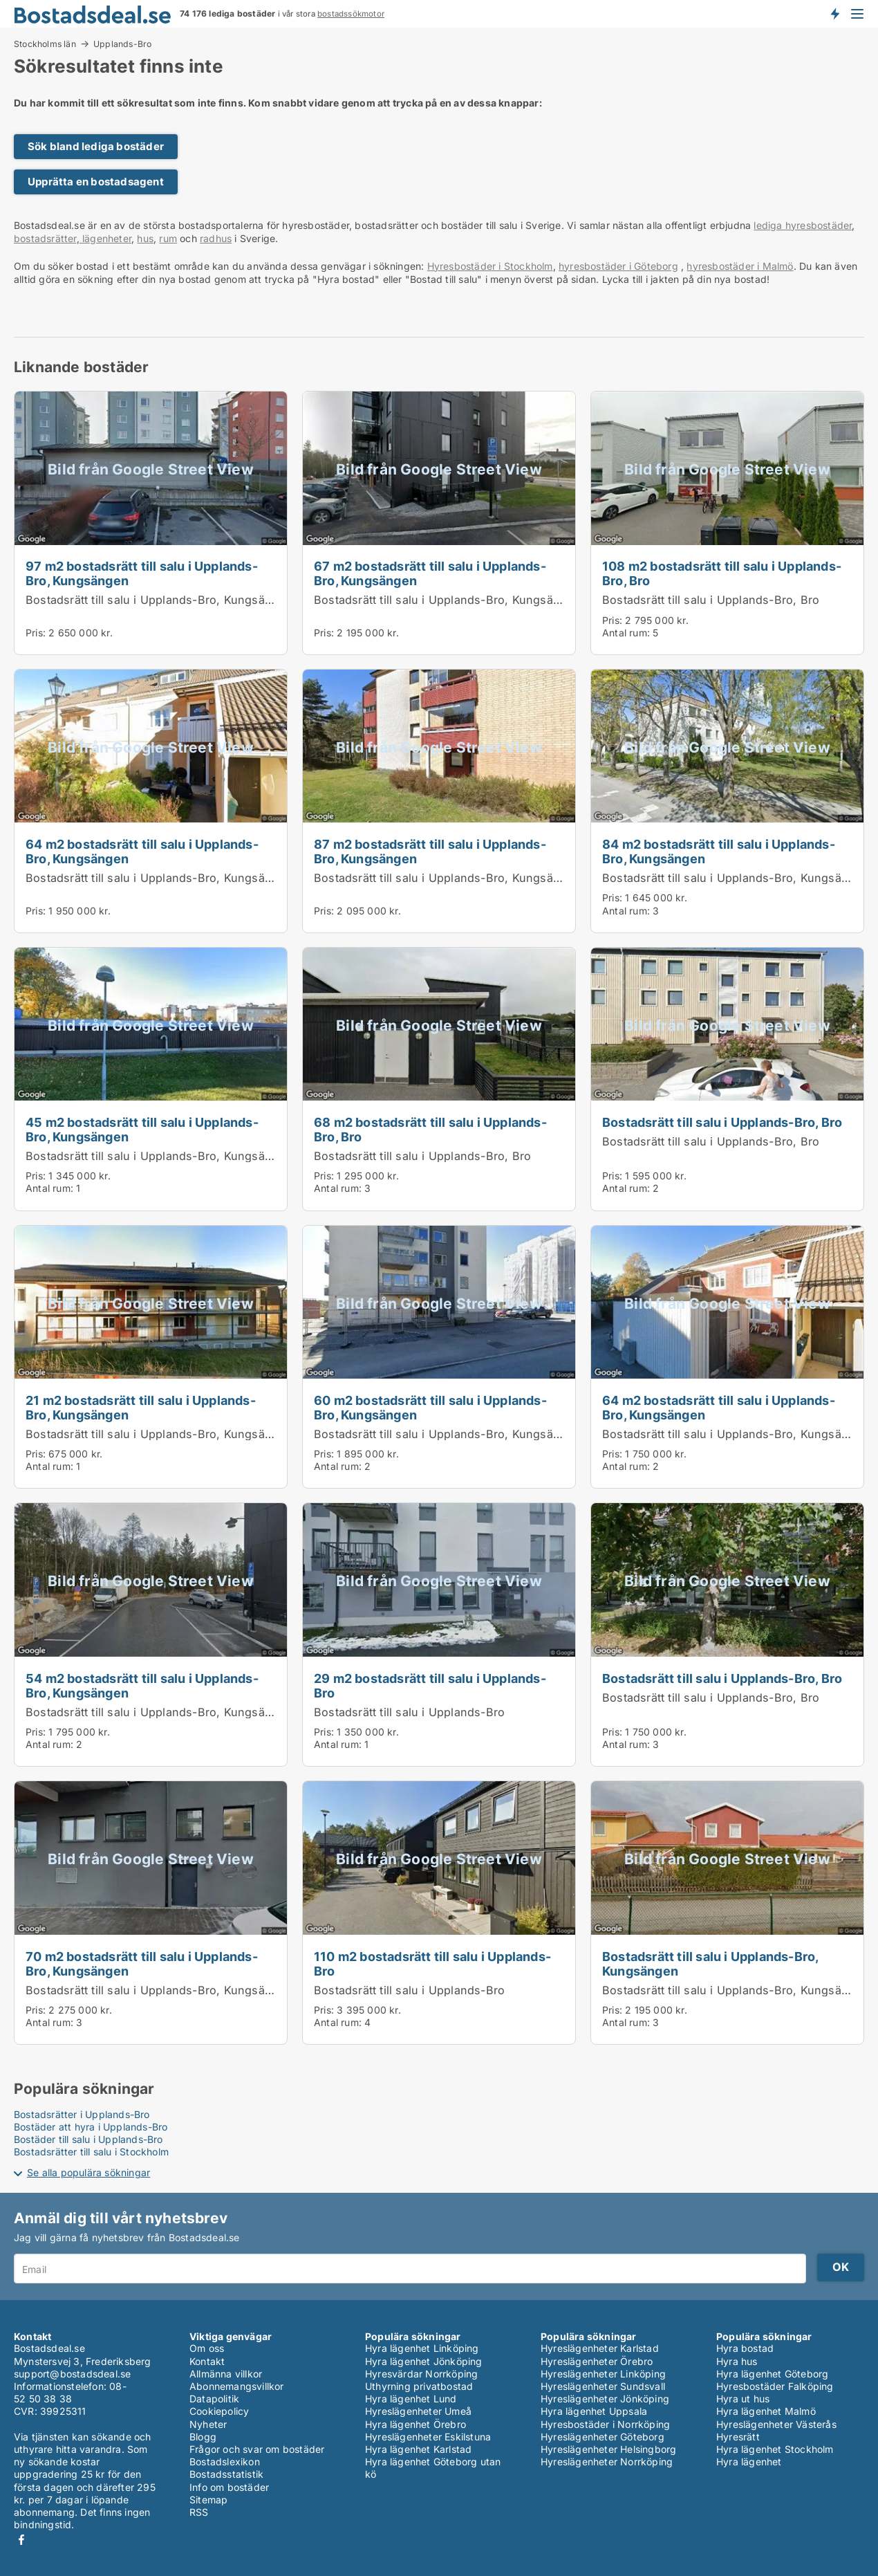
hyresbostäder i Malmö (739, 266)
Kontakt (207, 2361)
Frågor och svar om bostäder (256, 2449)
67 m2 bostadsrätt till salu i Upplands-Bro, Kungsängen (430, 573)
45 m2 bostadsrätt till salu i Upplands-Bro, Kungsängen (142, 1129)
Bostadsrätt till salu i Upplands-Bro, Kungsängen (159, 600)
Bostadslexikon (224, 2461)
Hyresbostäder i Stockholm (490, 266)
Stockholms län (45, 43)
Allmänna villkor (225, 2374)
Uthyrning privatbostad (419, 2386)
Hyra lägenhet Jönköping (424, 2361)
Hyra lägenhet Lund (411, 2398)
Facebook (21, 2539)
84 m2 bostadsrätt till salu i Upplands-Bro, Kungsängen (718, 851)
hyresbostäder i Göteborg (618, 266)
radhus (216, 238)
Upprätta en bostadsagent (96, 181)
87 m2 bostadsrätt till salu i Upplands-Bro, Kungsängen (430, 851)
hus (145, 238)
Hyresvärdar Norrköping (421, 2374)
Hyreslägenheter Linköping (603, 2374)
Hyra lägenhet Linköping (422, 2348)
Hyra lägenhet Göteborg (772, 2374)
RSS (199, 2512)
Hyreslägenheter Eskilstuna (428, 2436)
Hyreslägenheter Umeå (418, 2411)
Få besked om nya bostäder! (834, 14)
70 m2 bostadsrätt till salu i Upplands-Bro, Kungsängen (142, 1963)
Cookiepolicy (219, 2411)
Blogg (202, 2436)
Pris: (37, 632)
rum (168, 238)
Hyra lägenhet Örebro (415, 2424)
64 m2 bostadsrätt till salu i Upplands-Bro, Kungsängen (142, 851)
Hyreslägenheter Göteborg (602, 2436)
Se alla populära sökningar (88, 2172)
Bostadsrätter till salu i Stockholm (91, 2152)
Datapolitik (214, 2398)
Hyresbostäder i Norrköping (605, 2424)
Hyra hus (737, 2361)
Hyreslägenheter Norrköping (607, 2461)
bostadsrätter (45, 238)
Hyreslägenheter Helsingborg (608, 2449)
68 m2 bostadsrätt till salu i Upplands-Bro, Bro (430, 1129)
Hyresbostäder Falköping (775, 2386)
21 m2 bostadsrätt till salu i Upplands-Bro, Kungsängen (141, 1407)
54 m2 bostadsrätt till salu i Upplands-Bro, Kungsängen (142, 1685)
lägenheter (105, 238)
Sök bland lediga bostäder (96, 146)
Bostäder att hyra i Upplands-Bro (90, 2127)
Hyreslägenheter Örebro (597, 2361)
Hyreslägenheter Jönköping (605, 2398)
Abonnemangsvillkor (236, 2386)
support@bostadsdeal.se (72, 2374)
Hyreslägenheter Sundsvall (603, 2386)
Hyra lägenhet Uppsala (594, 2411)
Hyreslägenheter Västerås (776, 2424)
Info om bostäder (229, 2487)
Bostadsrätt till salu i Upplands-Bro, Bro (710, 600)
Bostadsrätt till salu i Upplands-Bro (409, 1712)
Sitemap (208, 2499)
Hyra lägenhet (749, 2461)
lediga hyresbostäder (803, 225)
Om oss (206, 2348)
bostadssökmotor (350, 14)
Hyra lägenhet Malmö (766, 2411)
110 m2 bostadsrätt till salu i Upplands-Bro (432, 1963)
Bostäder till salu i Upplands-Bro (88, 2139)
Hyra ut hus (742, 2398)
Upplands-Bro (122, 44)
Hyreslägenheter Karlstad (600, 2348)
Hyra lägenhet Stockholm (775, 2449)
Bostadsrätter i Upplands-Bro (82, 2114)
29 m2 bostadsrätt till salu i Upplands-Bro (430, 1685)
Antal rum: (626, 632)
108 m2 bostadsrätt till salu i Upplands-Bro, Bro (721, 573)
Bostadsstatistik (226, 2474)
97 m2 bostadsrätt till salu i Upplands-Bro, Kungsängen (142, 573)
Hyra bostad (745, 2348)
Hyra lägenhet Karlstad (418, 2449)
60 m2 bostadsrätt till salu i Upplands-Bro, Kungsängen (430, 1407)
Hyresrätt (738, 2436)
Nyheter (208, 2424)
